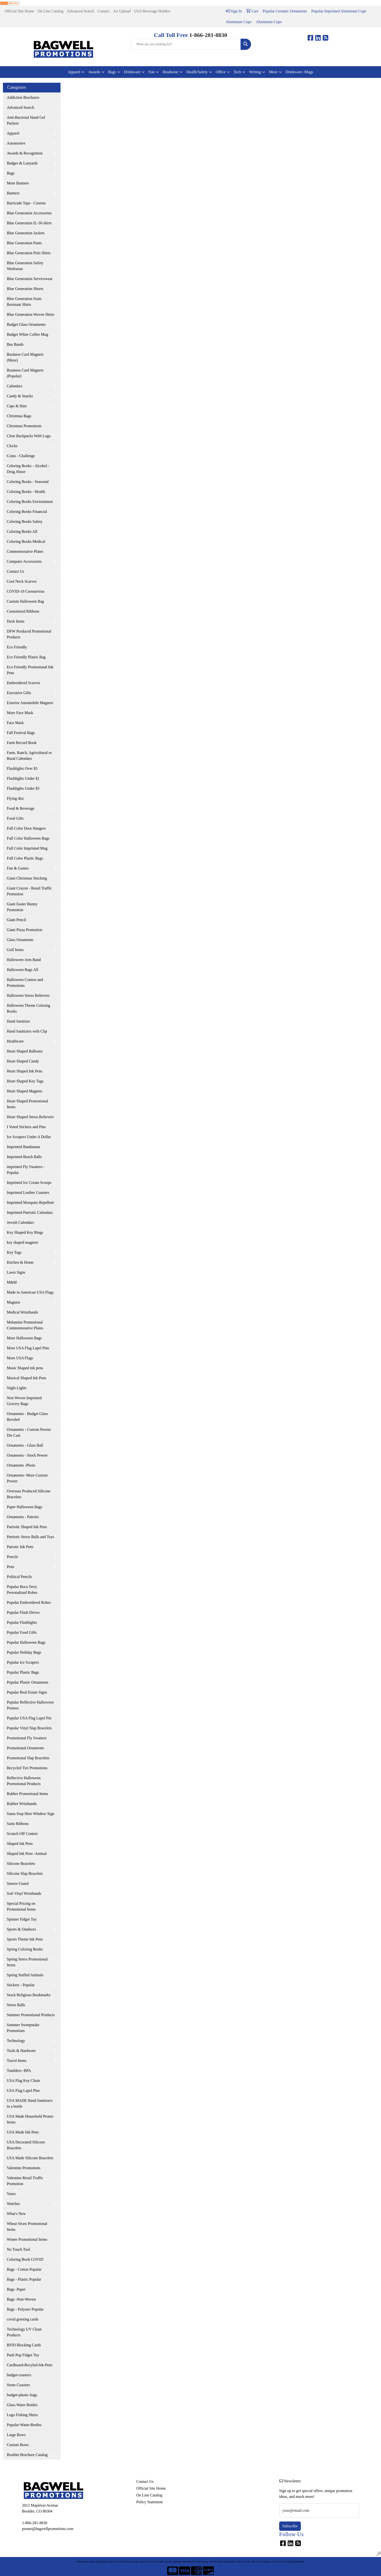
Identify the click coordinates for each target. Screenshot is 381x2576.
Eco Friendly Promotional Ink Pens (30, 670)
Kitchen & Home (20, 1262)
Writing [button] (255, 72)
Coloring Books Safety (25, 521)
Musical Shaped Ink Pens (26, 1378)
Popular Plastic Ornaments (27, 1682)
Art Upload (121, 11)
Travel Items (16, 2061)
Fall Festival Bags (21, 733)
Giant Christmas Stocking (27, 878)
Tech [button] (237, 72)
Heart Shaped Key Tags (25, 1081)
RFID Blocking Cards (24, 2345)
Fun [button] (151, 72)
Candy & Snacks (20, 396)
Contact (103, 11)
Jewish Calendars (20, 1222)
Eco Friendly (17, 647)
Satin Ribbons (18, 1824)
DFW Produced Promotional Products (29, 634)
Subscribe (290, 2526)
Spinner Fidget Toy (22, 1919)
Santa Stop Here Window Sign (30, 1814)
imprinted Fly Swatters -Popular (26, 1170)
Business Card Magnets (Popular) (25, 373)
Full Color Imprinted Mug (27, 848)
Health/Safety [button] (197, 72)
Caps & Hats (17, 406)
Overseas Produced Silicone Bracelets (29, 1494)
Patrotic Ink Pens (20, 1547)
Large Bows (16, 2435)
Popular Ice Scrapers (23, 1662)
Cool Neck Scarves (22, 581)
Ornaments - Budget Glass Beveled (27, 1417)
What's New (16, 2214)
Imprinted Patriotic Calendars (30, 1212)
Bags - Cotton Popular (24, 2269)
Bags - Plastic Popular (24, 2279)
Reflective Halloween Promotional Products (24, 1781)
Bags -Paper (16, 2289)
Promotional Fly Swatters (27, 1738)
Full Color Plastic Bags (25, 858)
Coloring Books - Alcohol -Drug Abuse (28, 469)
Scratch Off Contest (22, 1834)
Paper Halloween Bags (24, 1507)
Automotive (16, 143)
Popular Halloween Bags (26, 1642)
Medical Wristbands (22, 1312)
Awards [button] (94, 72)
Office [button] (221, 72)
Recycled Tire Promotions (27, 1768)
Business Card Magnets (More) (25, 357)
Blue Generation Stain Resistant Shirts (24, 302)
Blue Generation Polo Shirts (29, 253)
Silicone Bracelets (21, 1863)
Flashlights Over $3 (22, 768)
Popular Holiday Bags (24, 1652)
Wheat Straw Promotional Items (27, 2226)
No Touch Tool (18, 2249)
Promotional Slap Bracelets (28, 1758)
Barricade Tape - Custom (26, 203)
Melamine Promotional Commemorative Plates (25, 1325)
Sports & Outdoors (21, 1929)
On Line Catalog (50, 11)
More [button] (273, 72)
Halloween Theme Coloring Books (28, 1008)
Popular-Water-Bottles (24, 2425)
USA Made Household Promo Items (30, 2119)
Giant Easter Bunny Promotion (22, 907)
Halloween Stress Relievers (28, 995)
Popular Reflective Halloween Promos (30, 1705)
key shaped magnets (22, 1242)
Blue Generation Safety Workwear (25, 266)
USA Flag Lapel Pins (23, 2090)
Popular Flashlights (22, 1622)
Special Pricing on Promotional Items (21, 1906)
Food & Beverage (21, 808)
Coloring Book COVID (25, 2259)
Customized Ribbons (23, 611)
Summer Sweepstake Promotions (23, 2028)
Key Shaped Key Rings (25, 1232)
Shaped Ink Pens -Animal (27, 1853)
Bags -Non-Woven (21, 2299)
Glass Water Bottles (22, 2405)
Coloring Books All (22, 531)
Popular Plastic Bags (23, 1672)
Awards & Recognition (25, 153)
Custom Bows (18, 2445)
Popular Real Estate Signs (27, 1692)
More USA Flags (20, 1358)
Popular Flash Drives (23, 1612)
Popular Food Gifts (22, 1632)
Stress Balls (16, 2005)
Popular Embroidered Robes (29, 1602)
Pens (10, 1567)
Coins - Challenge (21, 456)
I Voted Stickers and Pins (26, 1127)
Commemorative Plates (25, 551)
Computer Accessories (24, 561)
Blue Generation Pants (24, 243)
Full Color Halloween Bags (28, 838)
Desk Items (15, 621)
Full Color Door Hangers (26, 828)
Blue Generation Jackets (26, 233)
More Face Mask (20, 713)
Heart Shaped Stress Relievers (30, 1117)
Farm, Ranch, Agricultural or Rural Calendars (29, 756)
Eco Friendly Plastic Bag (26, 657)
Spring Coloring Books (25, 1949)
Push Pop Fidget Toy (23, 2355)
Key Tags (14, 1252)
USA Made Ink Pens (23, 2132)
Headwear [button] (170, 72)
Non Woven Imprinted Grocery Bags (24, 1401)
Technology (16, 2041)
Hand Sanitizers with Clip (27, 1031)
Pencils (12, 1557)
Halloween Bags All (22, 970)
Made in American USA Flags (30, 1292)
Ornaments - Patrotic (23, 1517)
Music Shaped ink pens (25, 1368)
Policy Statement (149, 2502)
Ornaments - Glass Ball (25, 1445)
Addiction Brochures (23, 97)
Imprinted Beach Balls (24, 1157)
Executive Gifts (19, 693)
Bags (11, 173)
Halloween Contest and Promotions (25, 983)
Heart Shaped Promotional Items (27, 1104)
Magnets (13, 1302)
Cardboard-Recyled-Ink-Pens (29, 2365)
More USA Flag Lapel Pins (28, 1348)
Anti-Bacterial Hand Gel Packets (26, 120)
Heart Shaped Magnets (24, 1091)
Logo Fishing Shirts (22, 2415)
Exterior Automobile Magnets (30, 703)
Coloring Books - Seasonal (28, 482)
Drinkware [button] (132, 72)
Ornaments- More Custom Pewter (27, 1478)
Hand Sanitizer (18, 1021)
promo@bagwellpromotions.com (47, 2529)
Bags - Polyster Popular (25, 2309)
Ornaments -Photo (21, 1465)
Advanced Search (80, 11)
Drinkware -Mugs (299, 72)
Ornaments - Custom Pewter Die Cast (29, 1432)
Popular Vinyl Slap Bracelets (29, 1728)
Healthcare (15, 1041)
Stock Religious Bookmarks (29, 1995)
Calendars (14, 386)
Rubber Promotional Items (27, 1794)
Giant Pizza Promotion (24, 930)
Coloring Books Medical (26, 541)
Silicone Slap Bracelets (25, 1873)
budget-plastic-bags (22, 2395)
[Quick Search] (185, 44)
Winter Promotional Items (27, 2239)
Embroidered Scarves (23, 683)
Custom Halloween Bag (25, 601)
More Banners (18, 183)
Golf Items (15, 950)
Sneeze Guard (17, 1883)
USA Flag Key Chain (23, 2080)
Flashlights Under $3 (23, 788)
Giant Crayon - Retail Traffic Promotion (29, 891)
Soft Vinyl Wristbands (24, 1893)
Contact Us (15, 571)
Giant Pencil (16, 920)
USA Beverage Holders (152, 11)
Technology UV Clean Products (24, 2332)
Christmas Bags (19, 416)
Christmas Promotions (24, 426)
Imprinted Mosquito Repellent (30, 1202)
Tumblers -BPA (19, 2070)
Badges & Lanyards (22, 163)
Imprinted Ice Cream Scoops (29, 1182)
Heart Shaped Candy (23, 1061)
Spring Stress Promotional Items (27, 1962)
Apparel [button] (74, 72)
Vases (11, 2194)
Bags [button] (112, 72)
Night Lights (16, 1388)
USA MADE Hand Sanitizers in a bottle (29, 2103)
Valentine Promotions (23, 2168)
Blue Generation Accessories (29, 213)
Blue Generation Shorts (25, 289)
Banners (13, 193)
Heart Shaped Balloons (25, 1051)
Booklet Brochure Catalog (27, 2455)
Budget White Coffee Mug (27, 334)
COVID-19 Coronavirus (25, 591)
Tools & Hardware (21, 2051)
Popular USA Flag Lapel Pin (29, 1718)
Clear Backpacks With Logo (29, 436)
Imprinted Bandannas (23, 1147)
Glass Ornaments (20, 940)
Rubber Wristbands (22, 1804)
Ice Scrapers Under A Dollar (29, 1137)
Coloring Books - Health (26, 492)
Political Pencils (19, 1577)
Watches (13, 2204)
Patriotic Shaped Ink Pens (27, 1527)
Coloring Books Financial (27, 511)
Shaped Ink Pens (20, 1843)
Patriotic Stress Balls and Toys (30, 1537)
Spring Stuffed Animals (25, 1975)
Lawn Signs (16, 1272)
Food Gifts (15, 818)
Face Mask (15, 723)
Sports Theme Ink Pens (25, 1939)
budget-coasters (19, 2375)
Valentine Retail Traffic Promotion (25, 2181)
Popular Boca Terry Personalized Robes (22, 1590)
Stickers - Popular (21, 1985)
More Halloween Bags (24, 1338)
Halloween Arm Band (24, 960)
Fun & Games (18, 868)
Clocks (12, 446)
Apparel (13, 133)
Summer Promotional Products (31, 2015)
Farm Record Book (22, 743)
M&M (12, 1282)
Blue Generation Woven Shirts (30, 314)
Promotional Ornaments (25, 1748)
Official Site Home (19, 11)
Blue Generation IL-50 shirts (29, 223)
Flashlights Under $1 (23, 778)
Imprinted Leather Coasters (28, 1192)
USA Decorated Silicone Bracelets (26, 2145)
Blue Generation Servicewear (29, 279)
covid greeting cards (22, 2319)
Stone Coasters (18, 2385)
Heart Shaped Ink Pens (24, 1071)
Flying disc (15, 798)
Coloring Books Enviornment (30, 501)
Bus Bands (15, 344)
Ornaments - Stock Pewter (27, 1455)
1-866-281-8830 (34, 2523)
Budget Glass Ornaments (26, 324)
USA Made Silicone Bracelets (30, 2158)
